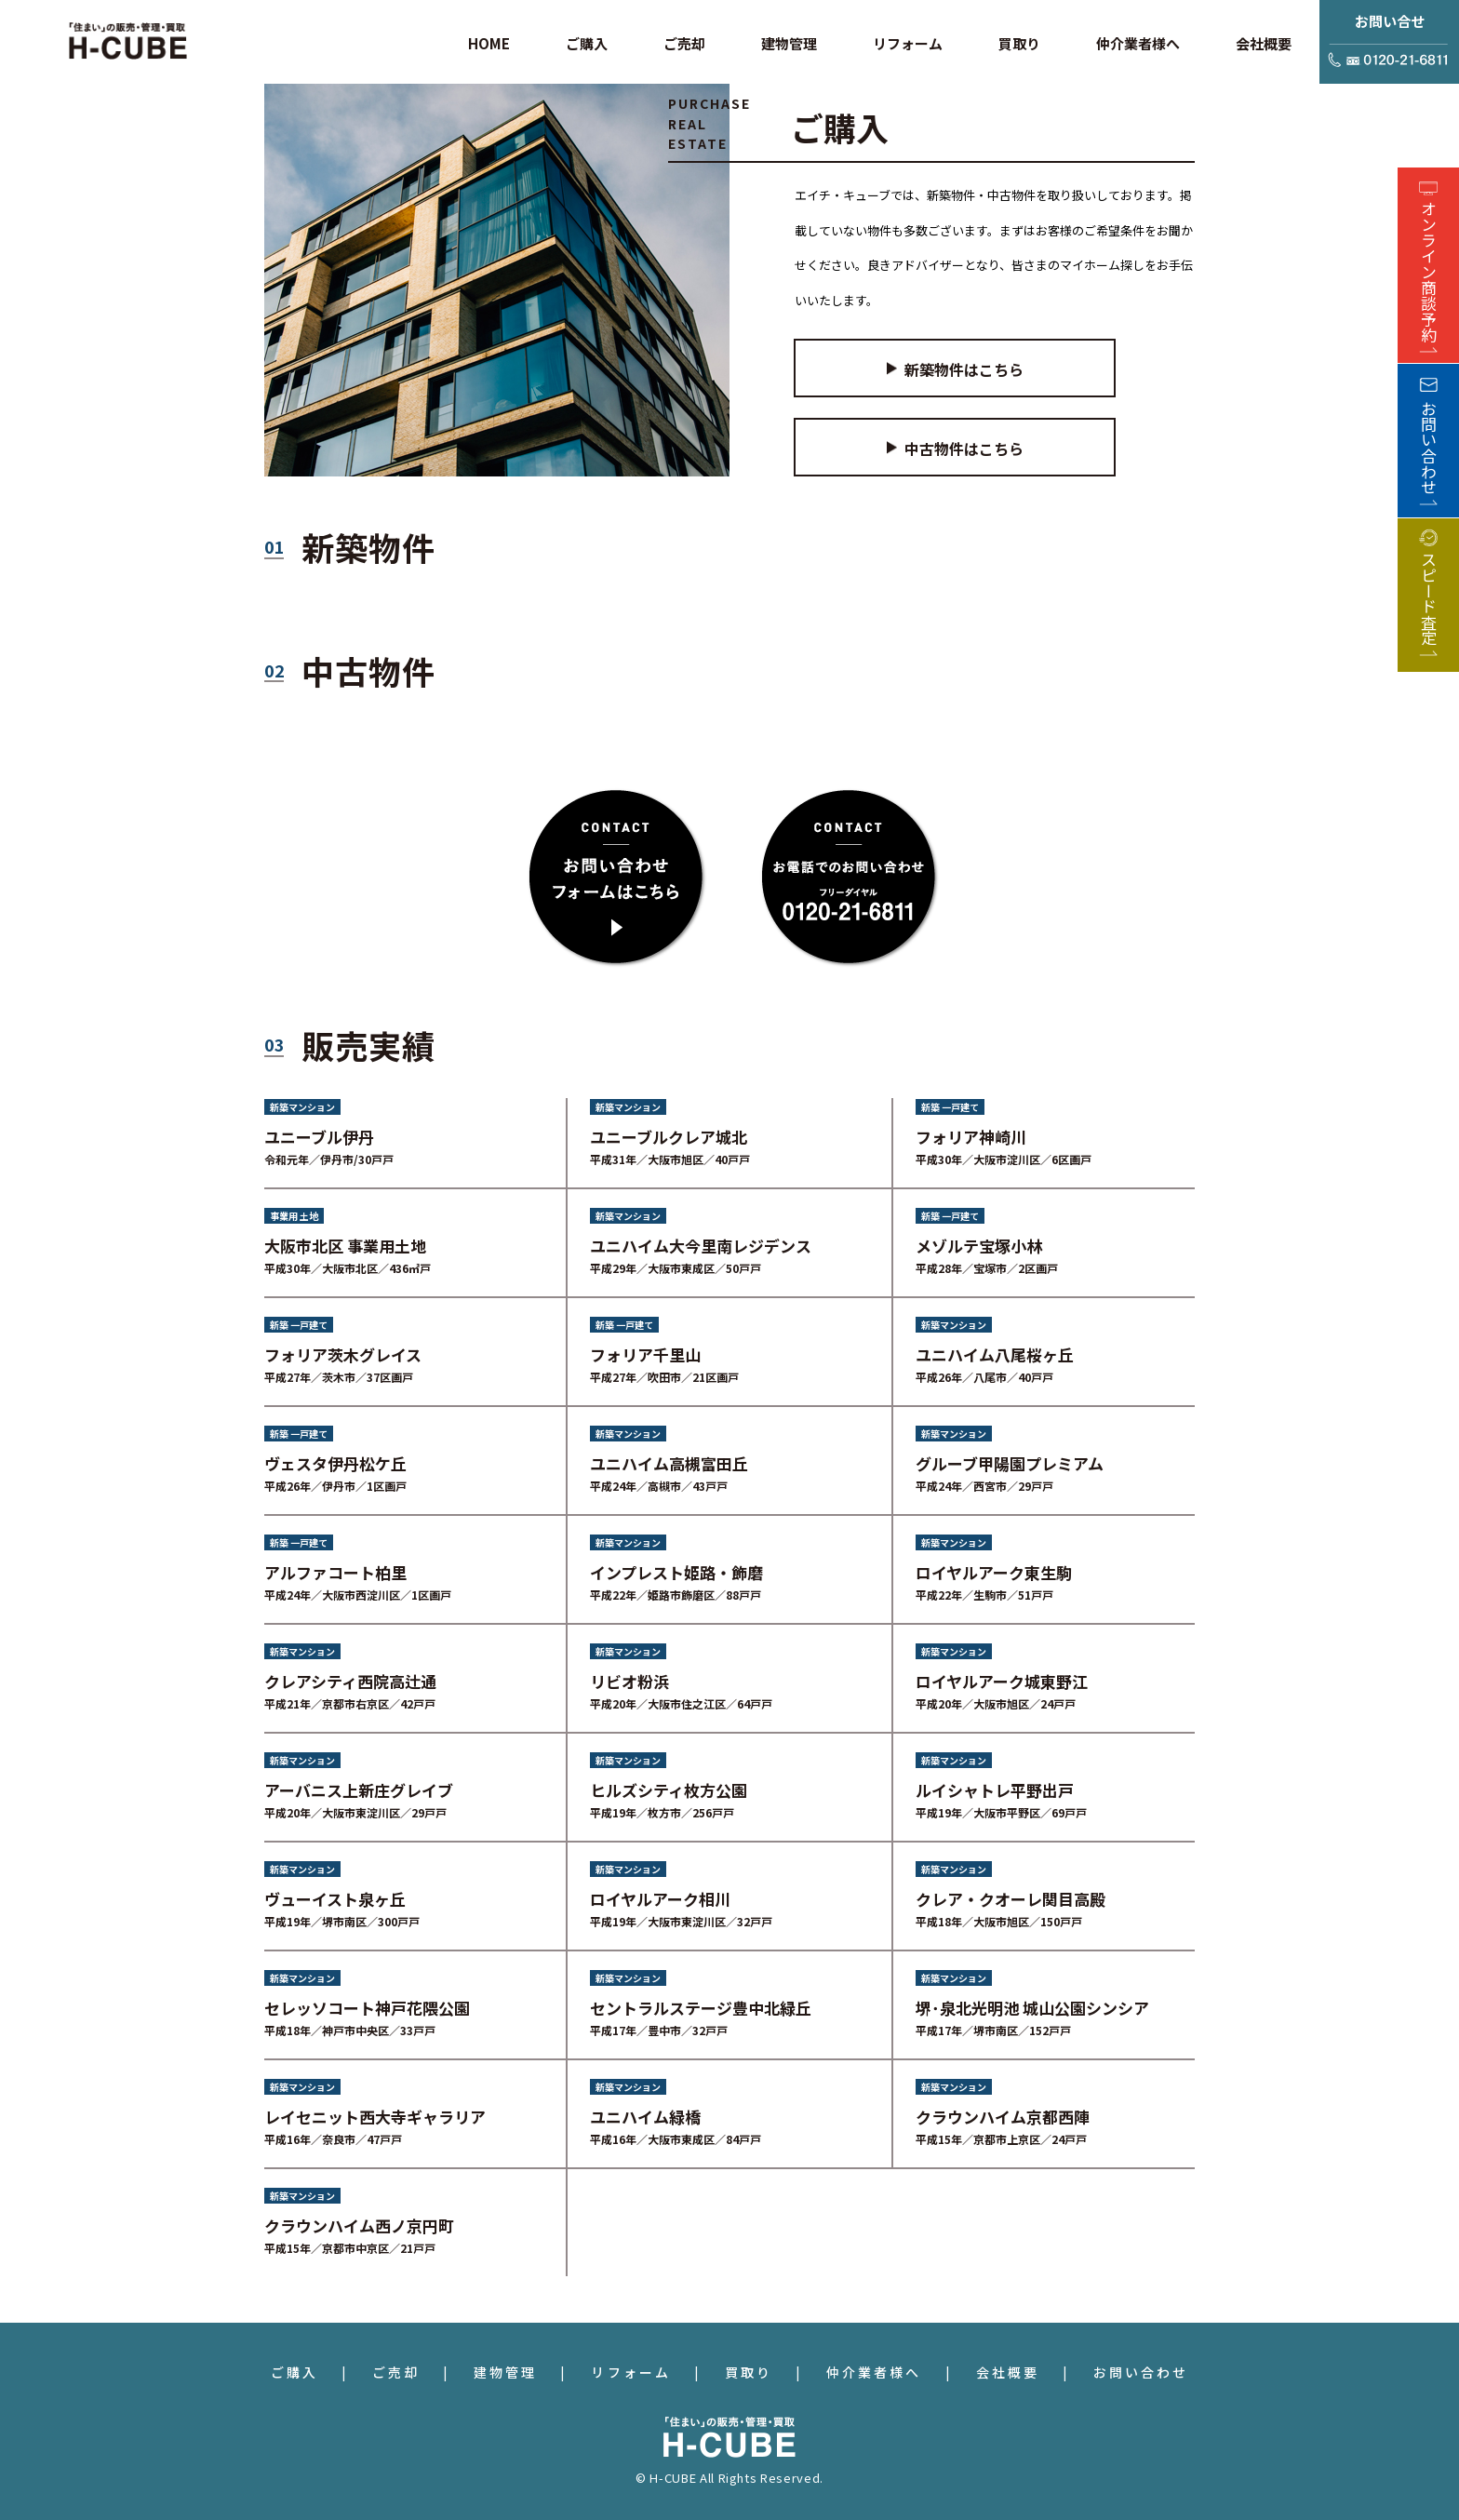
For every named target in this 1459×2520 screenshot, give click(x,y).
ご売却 (396, 2372)
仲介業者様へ (873, 2372)
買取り (748, 2372)
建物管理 (505, 2372)
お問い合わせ (1140, 2372)
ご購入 (294, 2372)
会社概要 (1007, 2372)
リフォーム (630, 2372)
